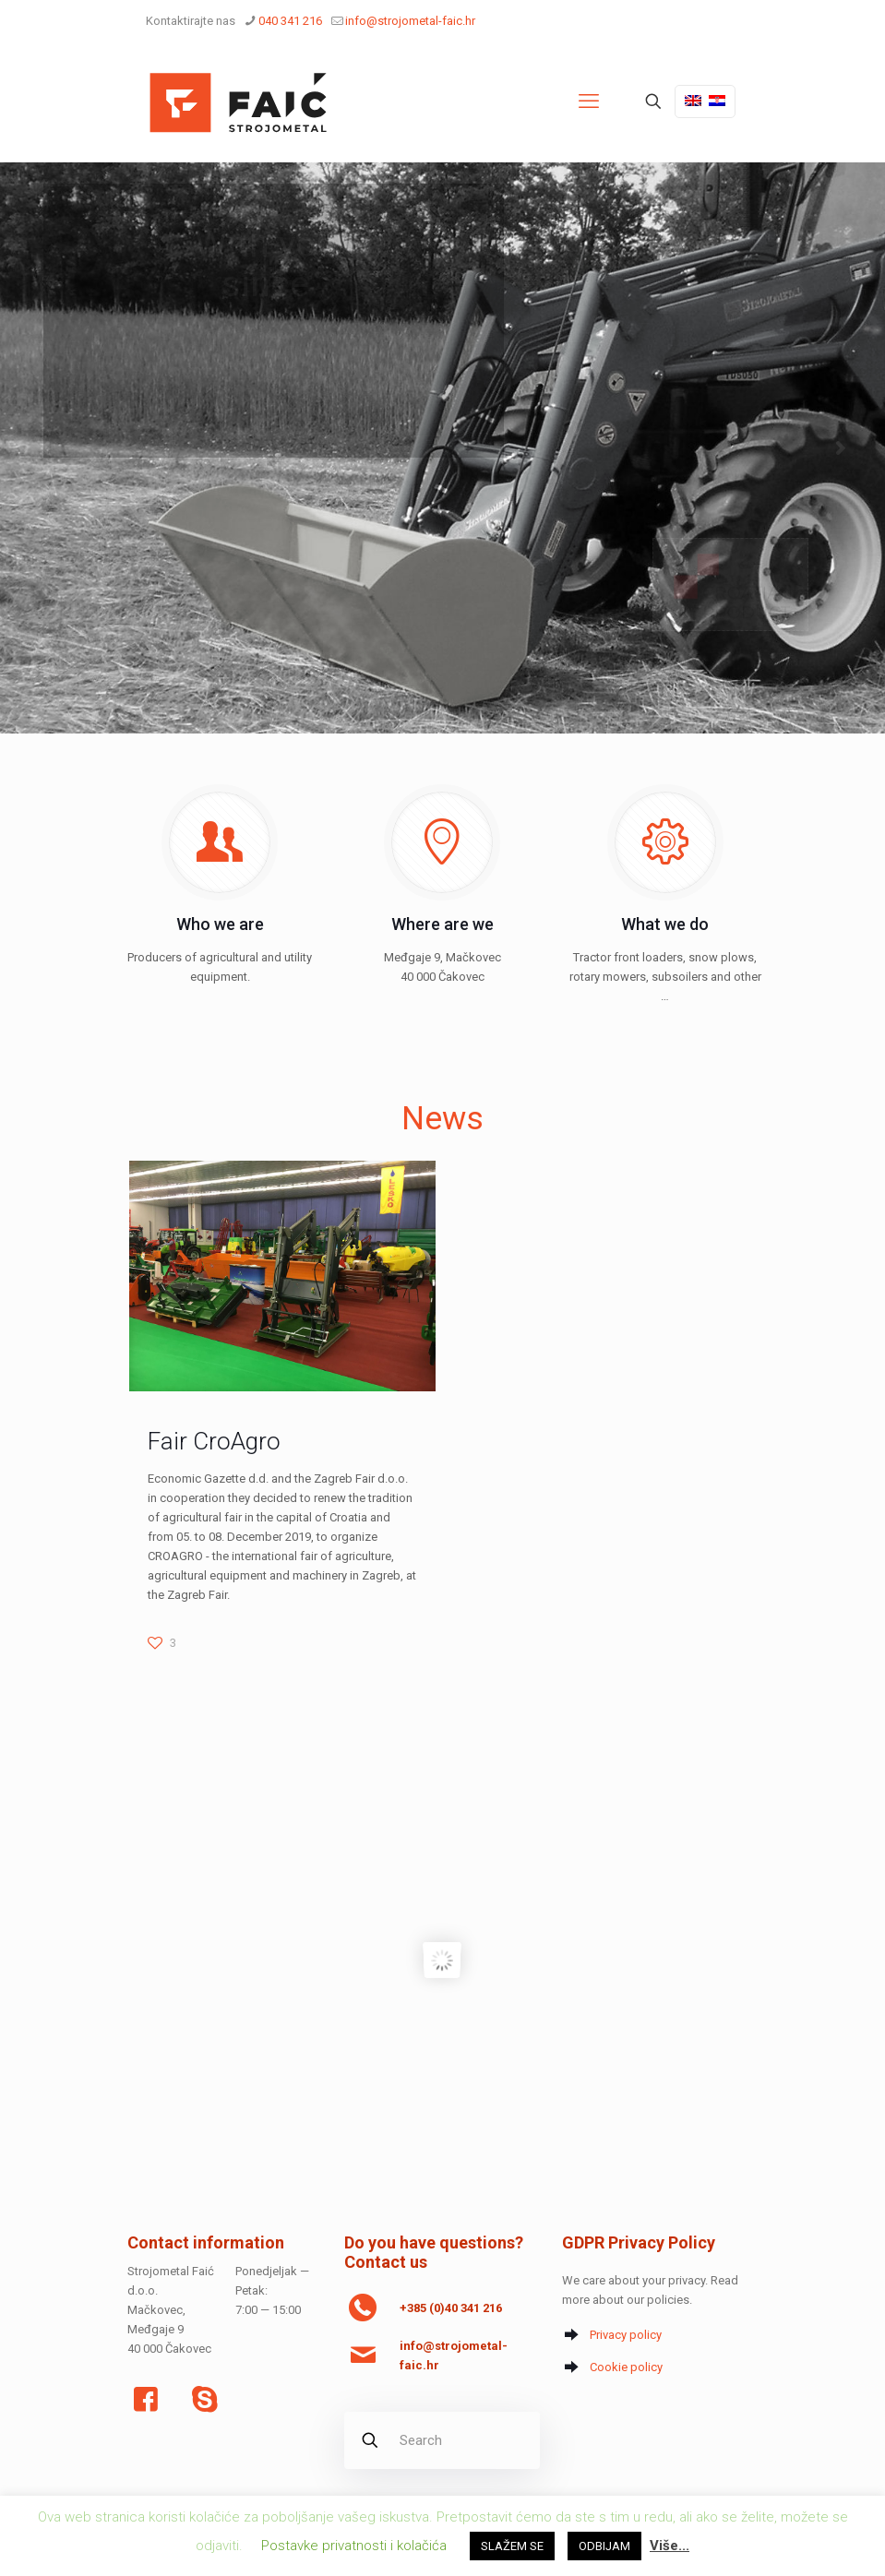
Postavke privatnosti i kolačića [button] (354, 2545)
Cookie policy (626, 2367)
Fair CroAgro (214, 1441)
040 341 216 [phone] (290, 21)
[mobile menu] (588, 101)
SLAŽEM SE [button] (512, 2546)
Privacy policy (626, 2335)
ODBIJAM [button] (604, 2546)
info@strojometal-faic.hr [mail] (410, 21)
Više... (669, 2545)
